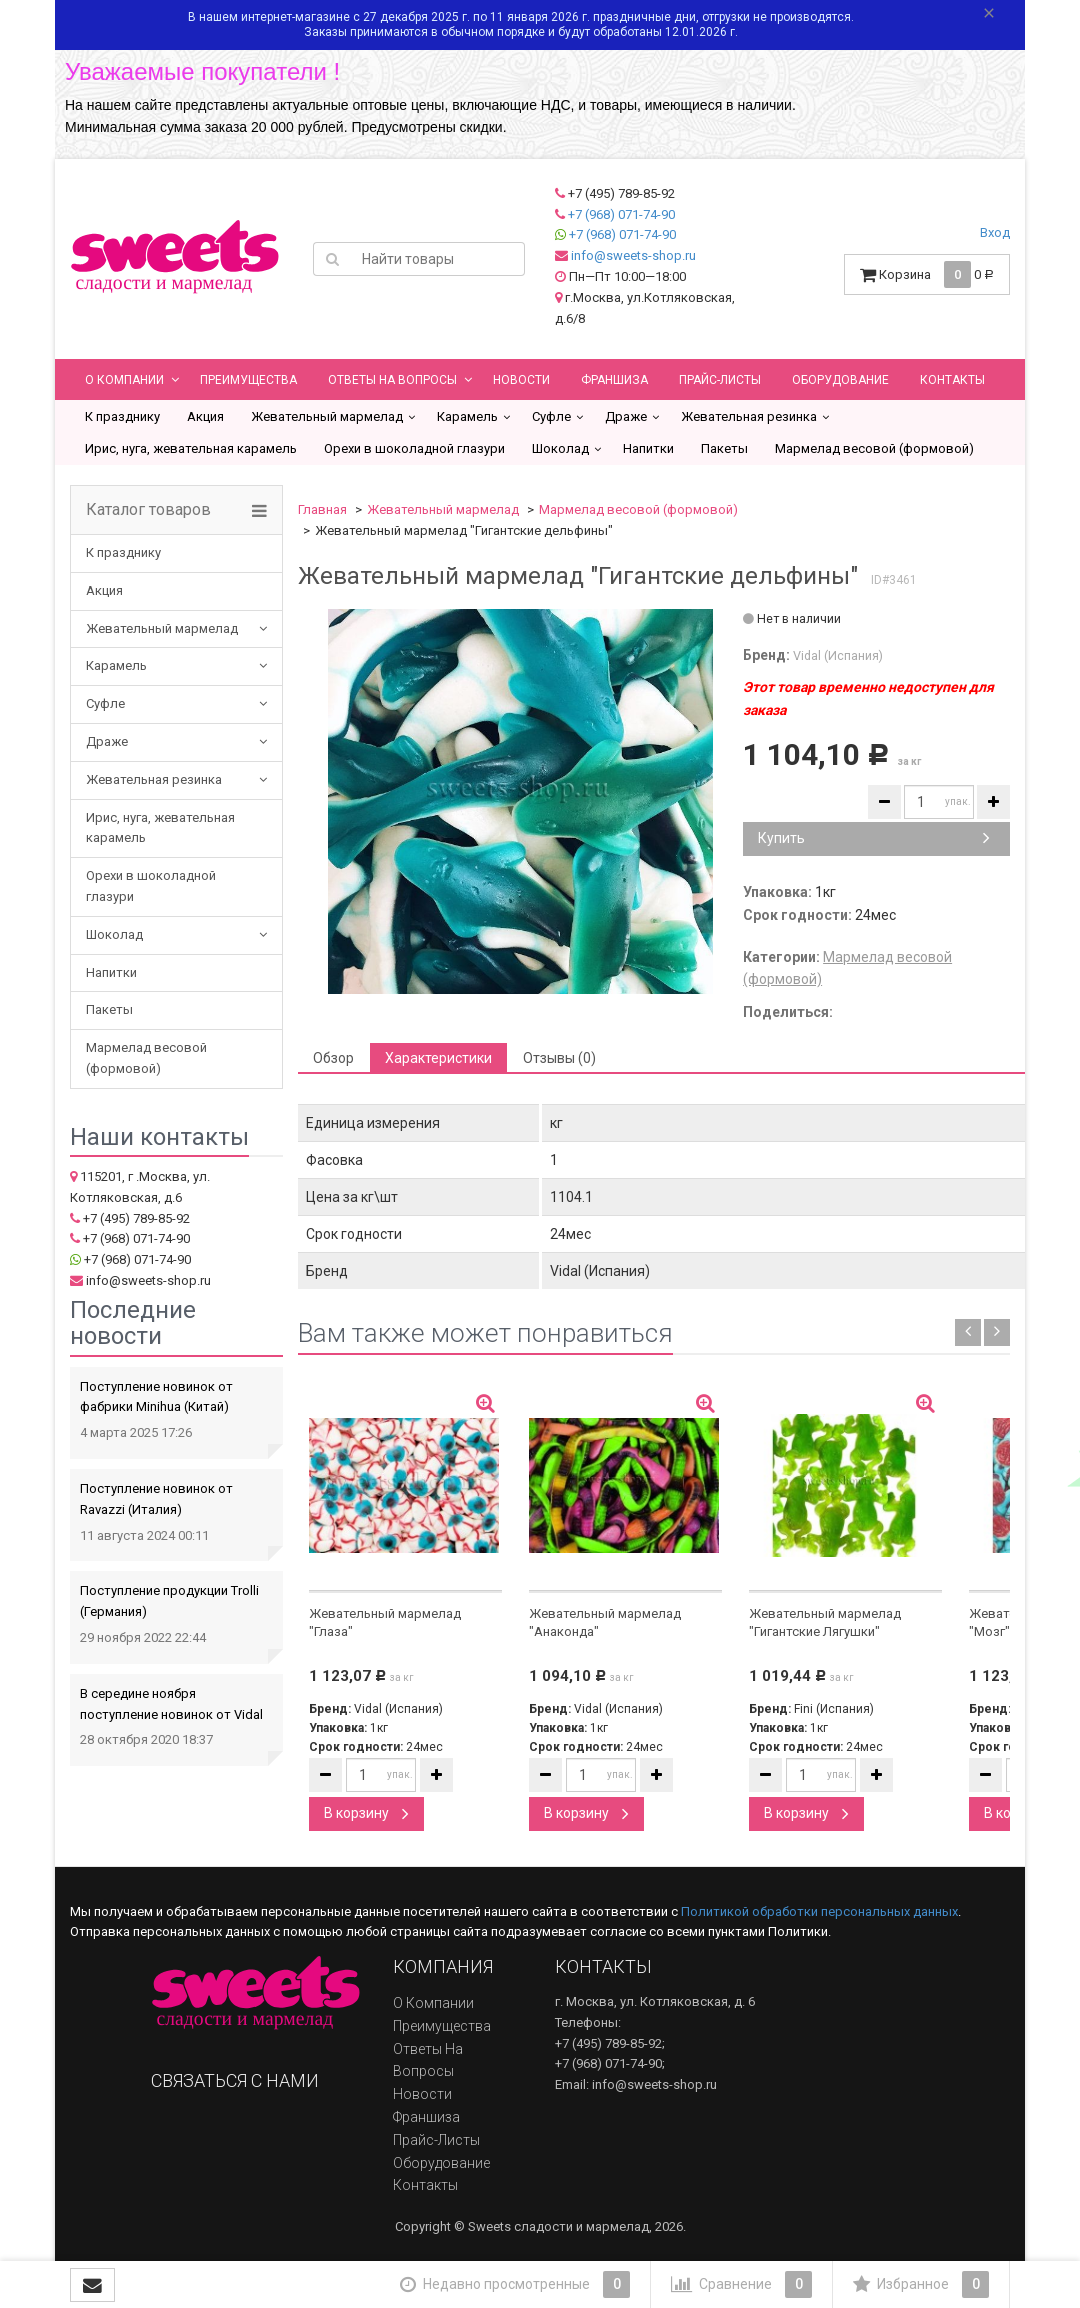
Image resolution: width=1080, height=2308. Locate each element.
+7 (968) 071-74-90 (621, 214)
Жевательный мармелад (327, 416)
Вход (995, 232)
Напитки (648, 448)
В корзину (366, 1813)
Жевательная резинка (749, 416)
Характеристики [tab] (438, 1058)
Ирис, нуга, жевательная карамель (191, 448)
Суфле (551, 416)
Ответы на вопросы (392, 380)
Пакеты (724, 448)
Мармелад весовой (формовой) (874, 448)
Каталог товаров (148, 510)
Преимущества (248, 380)
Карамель (467, 416)
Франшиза (614, 380)
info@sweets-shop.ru (633, 255)
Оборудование (840, 380)
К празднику (122, 416)
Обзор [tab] (333, 1058)
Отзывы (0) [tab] (559, 1058)
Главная (322, 509)
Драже (626, 416)
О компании (124, 380)
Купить (874, 838)
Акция (205, 416)
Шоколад (560, 448)
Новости (521, 380)
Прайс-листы (720, 380)
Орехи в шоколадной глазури (414, 448)
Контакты (952, 380)
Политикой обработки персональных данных (819, 1911)
